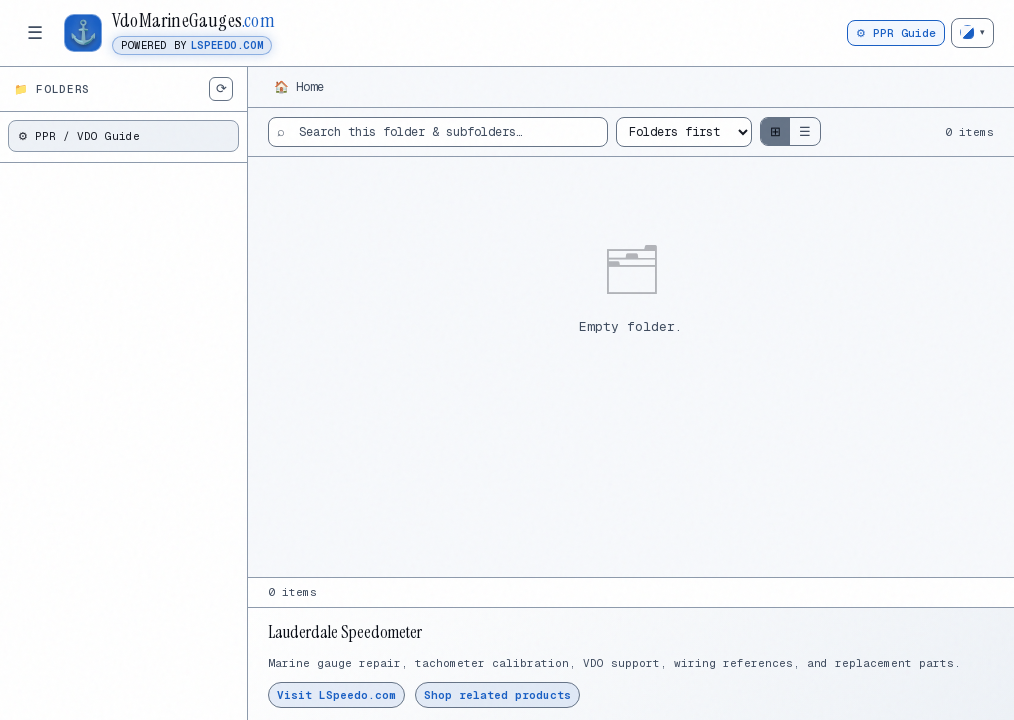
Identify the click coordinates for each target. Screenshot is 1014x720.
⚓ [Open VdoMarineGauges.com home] (83, 32)
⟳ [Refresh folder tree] (221, 88)
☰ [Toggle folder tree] (35, 33)
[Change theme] (972, 33)
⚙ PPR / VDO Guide (79, 136)
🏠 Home (299, 87)
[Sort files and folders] (684, 132)
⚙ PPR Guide (896, 33)
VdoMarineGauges (193, 21)
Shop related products (497, 695)
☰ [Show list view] (805, 131)
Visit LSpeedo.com (336, 695)
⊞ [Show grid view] (775, 131)
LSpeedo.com (227, 45)
